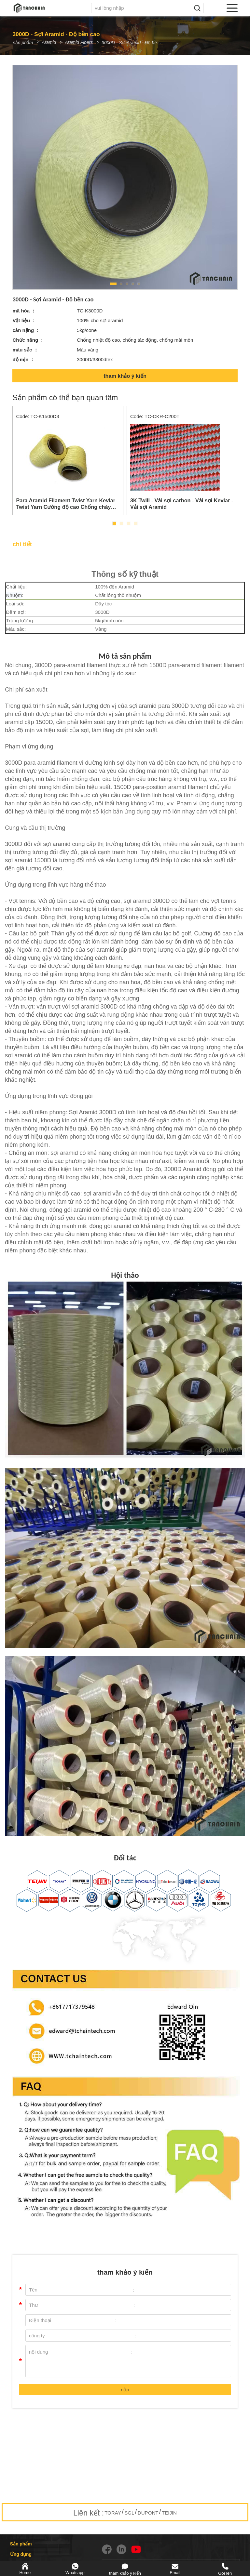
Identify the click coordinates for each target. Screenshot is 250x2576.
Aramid (51, 42)
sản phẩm (23, 42)
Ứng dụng (21, 2554)
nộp (125, 2389)
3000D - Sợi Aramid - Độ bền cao (139, 42)
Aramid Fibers (82, 42)
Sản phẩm (21, 2543)
